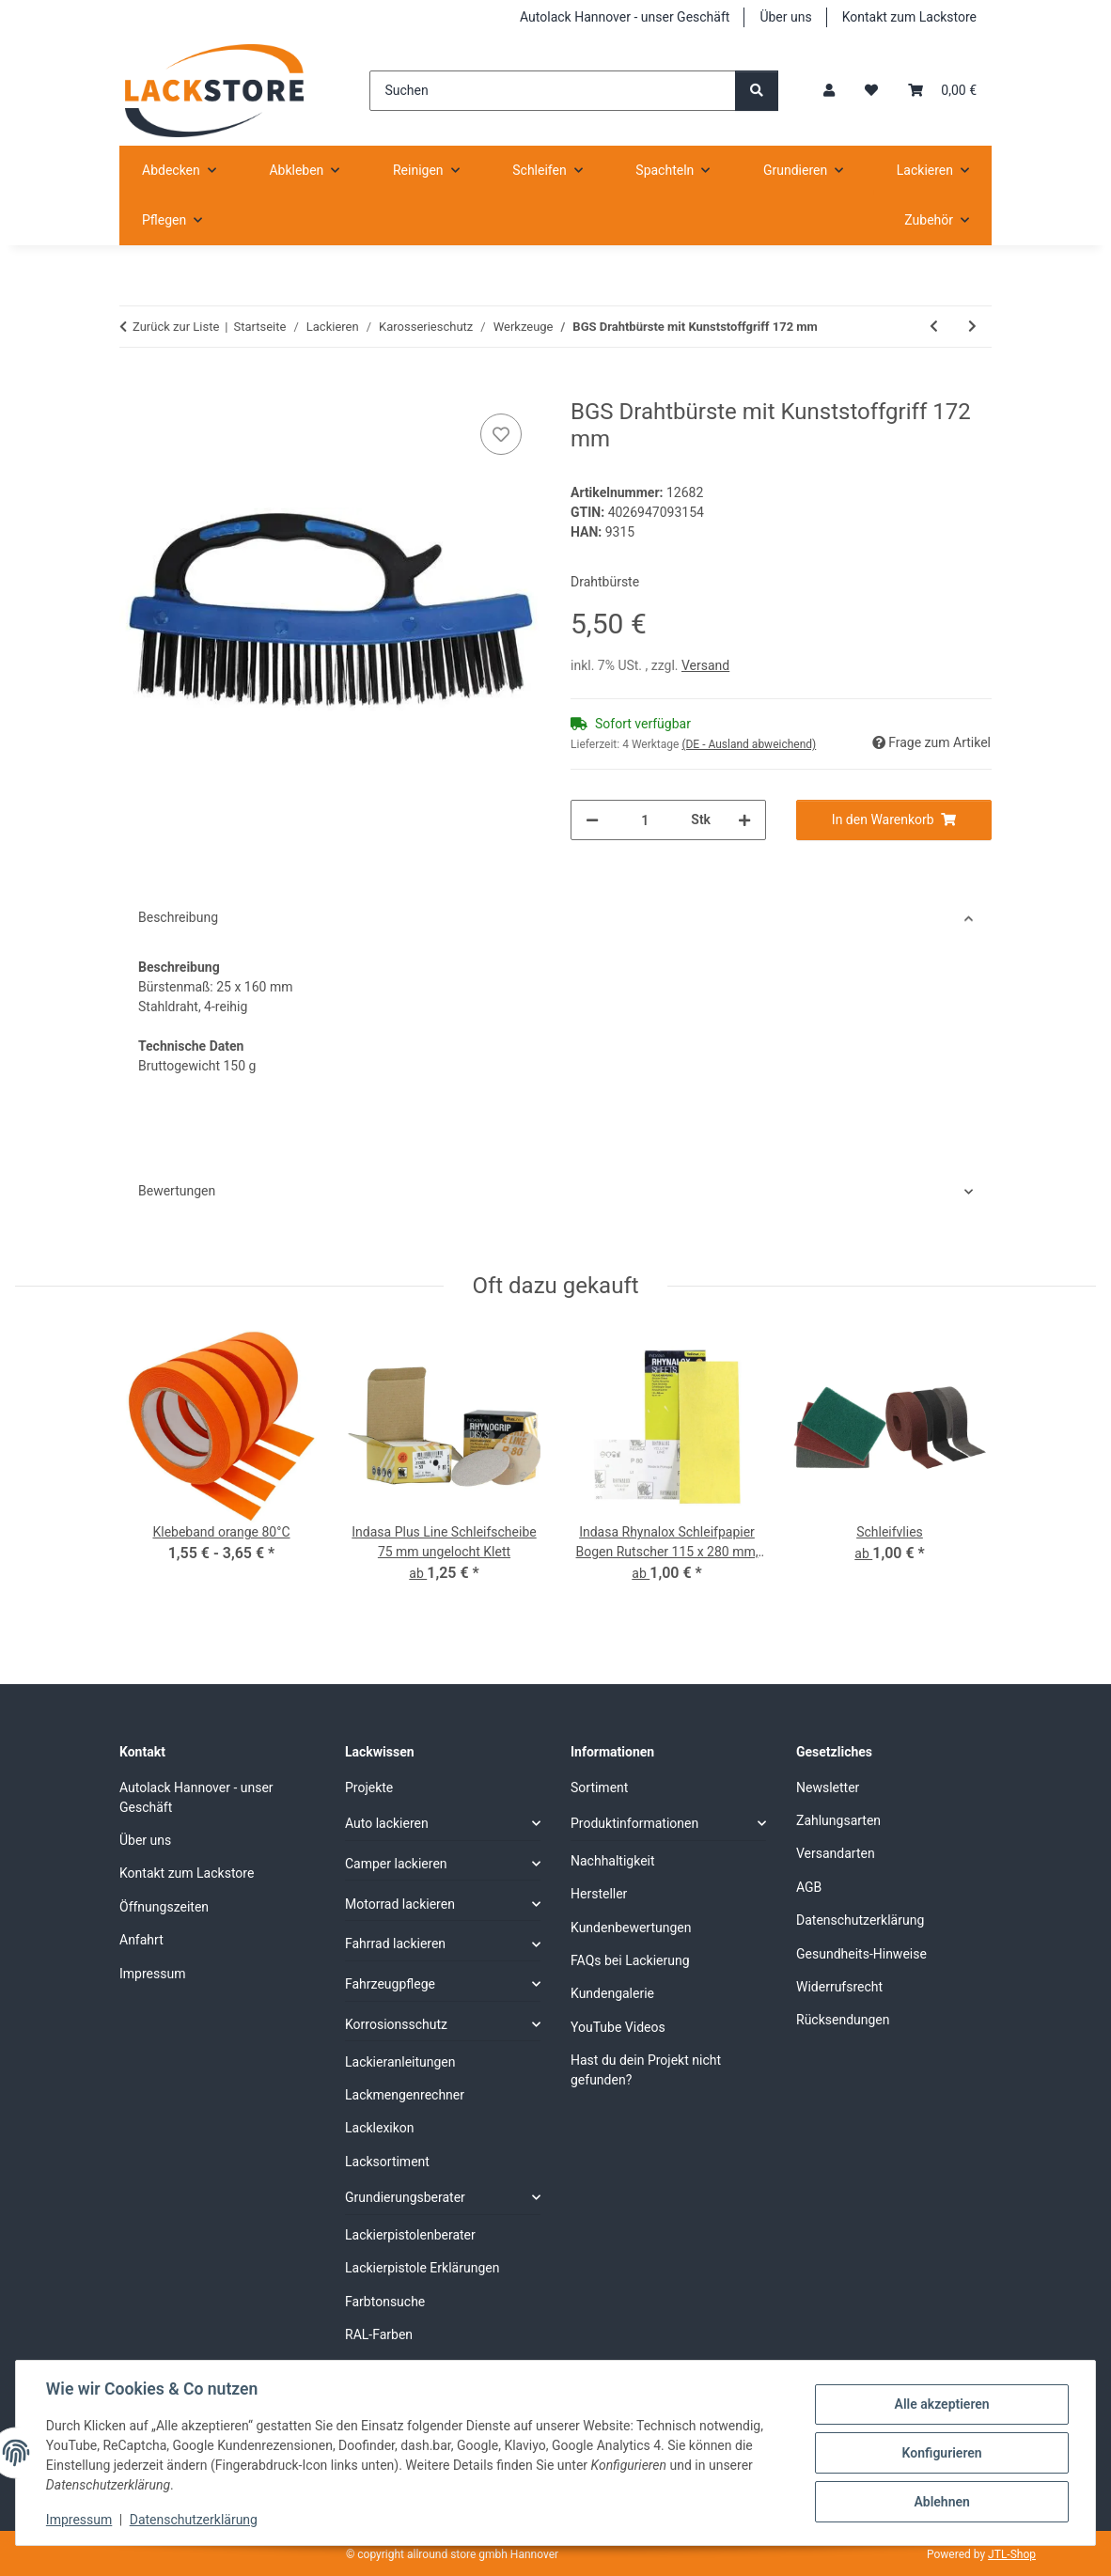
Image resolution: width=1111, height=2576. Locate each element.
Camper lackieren (396, 1863)
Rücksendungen (843, 2019)
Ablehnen (941, 2501)
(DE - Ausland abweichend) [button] (748, 744)
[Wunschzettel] (871, 90)
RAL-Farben (379, 2334)
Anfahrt (141, 1939)
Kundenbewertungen (631, 1927)
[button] (829, 90)
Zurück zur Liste (176, 327)
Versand (705, 665)
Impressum (79, 2519)
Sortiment (599, 1787)
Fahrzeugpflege (390, 1983)
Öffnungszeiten (164, 1906)
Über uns (785, 16)
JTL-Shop (1012, 2554)
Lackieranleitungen (400, 2061)
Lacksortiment (387, 2161)
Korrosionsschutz (396, 2024)
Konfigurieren (941, 2452)
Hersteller (599, 1893)
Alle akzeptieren (941, 2404)
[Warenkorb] (942, 90)
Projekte (369, 1787)
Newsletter (827, 1787)
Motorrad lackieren (400, 1904)
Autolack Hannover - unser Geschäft (624, 16)
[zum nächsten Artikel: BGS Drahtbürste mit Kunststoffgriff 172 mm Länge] (972, 326)
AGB (809, 1887)
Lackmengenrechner (404, 2094)
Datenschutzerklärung (194, 2519)
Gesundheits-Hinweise (861, 1953)
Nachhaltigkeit (613, 1860)
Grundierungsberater (405, 2197)
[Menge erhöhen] (744, 820)
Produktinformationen (634, 1823)
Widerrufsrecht (839, 1986)
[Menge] (645, 820)
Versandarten (835, 1853)
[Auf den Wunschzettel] (501, 434)
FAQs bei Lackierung (630, 1960)
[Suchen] (552, 90)
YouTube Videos (618, 2027)
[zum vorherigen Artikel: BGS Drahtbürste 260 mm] (934, 326)
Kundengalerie (612, 1993)
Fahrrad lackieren (395, 1943)
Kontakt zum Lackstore (909, 16)
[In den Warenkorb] (134, 388)
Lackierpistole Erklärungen (422, 2267)
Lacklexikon (380, 2127)
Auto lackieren (387, 1823)
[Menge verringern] (592, 820)
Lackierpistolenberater (410, 2234)
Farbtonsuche (385, 2301)
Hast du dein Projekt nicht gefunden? (646, 2070)
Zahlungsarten (838, 1820)
